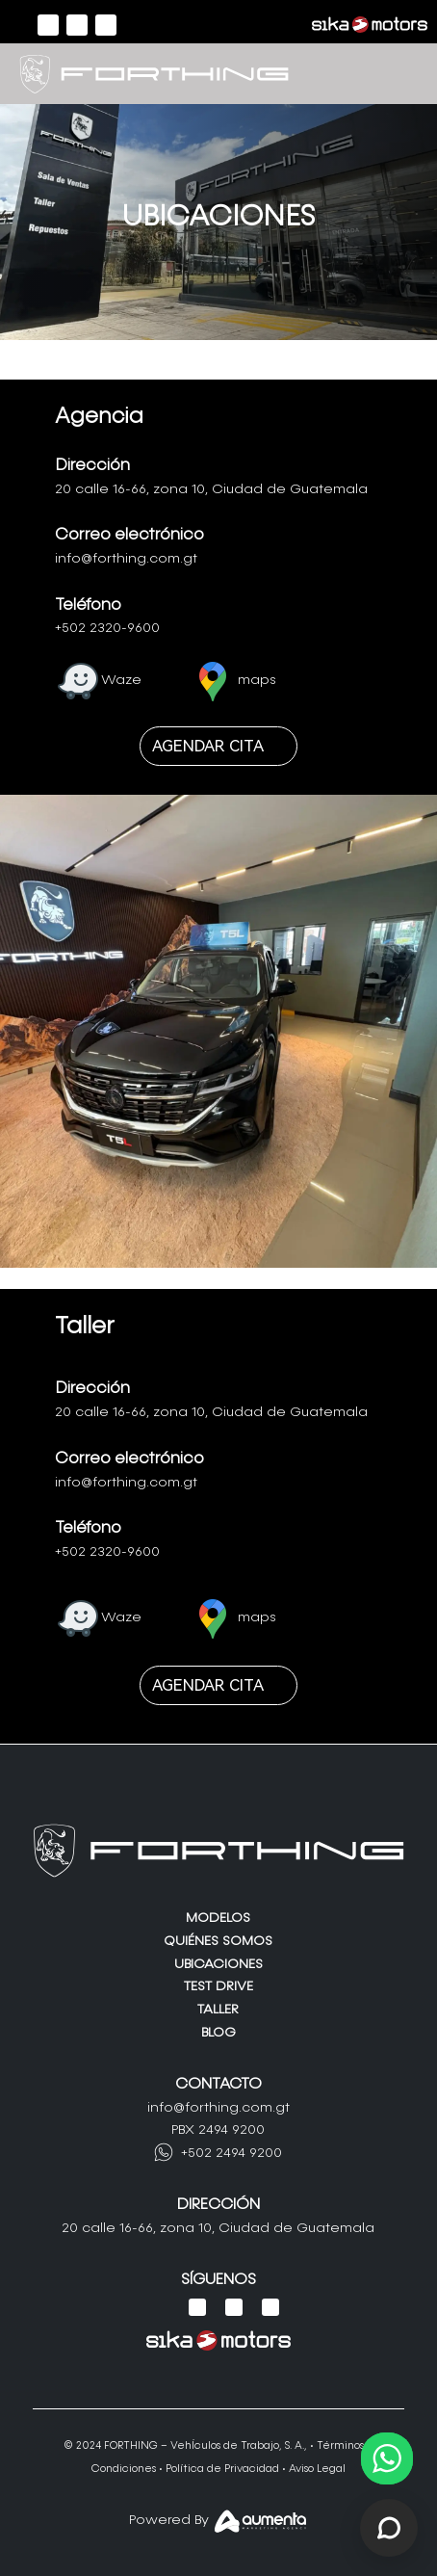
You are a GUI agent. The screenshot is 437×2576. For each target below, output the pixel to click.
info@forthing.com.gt (126, 558)
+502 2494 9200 (231, 2153)
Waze (121, 680)
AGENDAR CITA (208, 745)
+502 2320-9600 (107, 628)
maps (257, 680)
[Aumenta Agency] (261, 2526)
